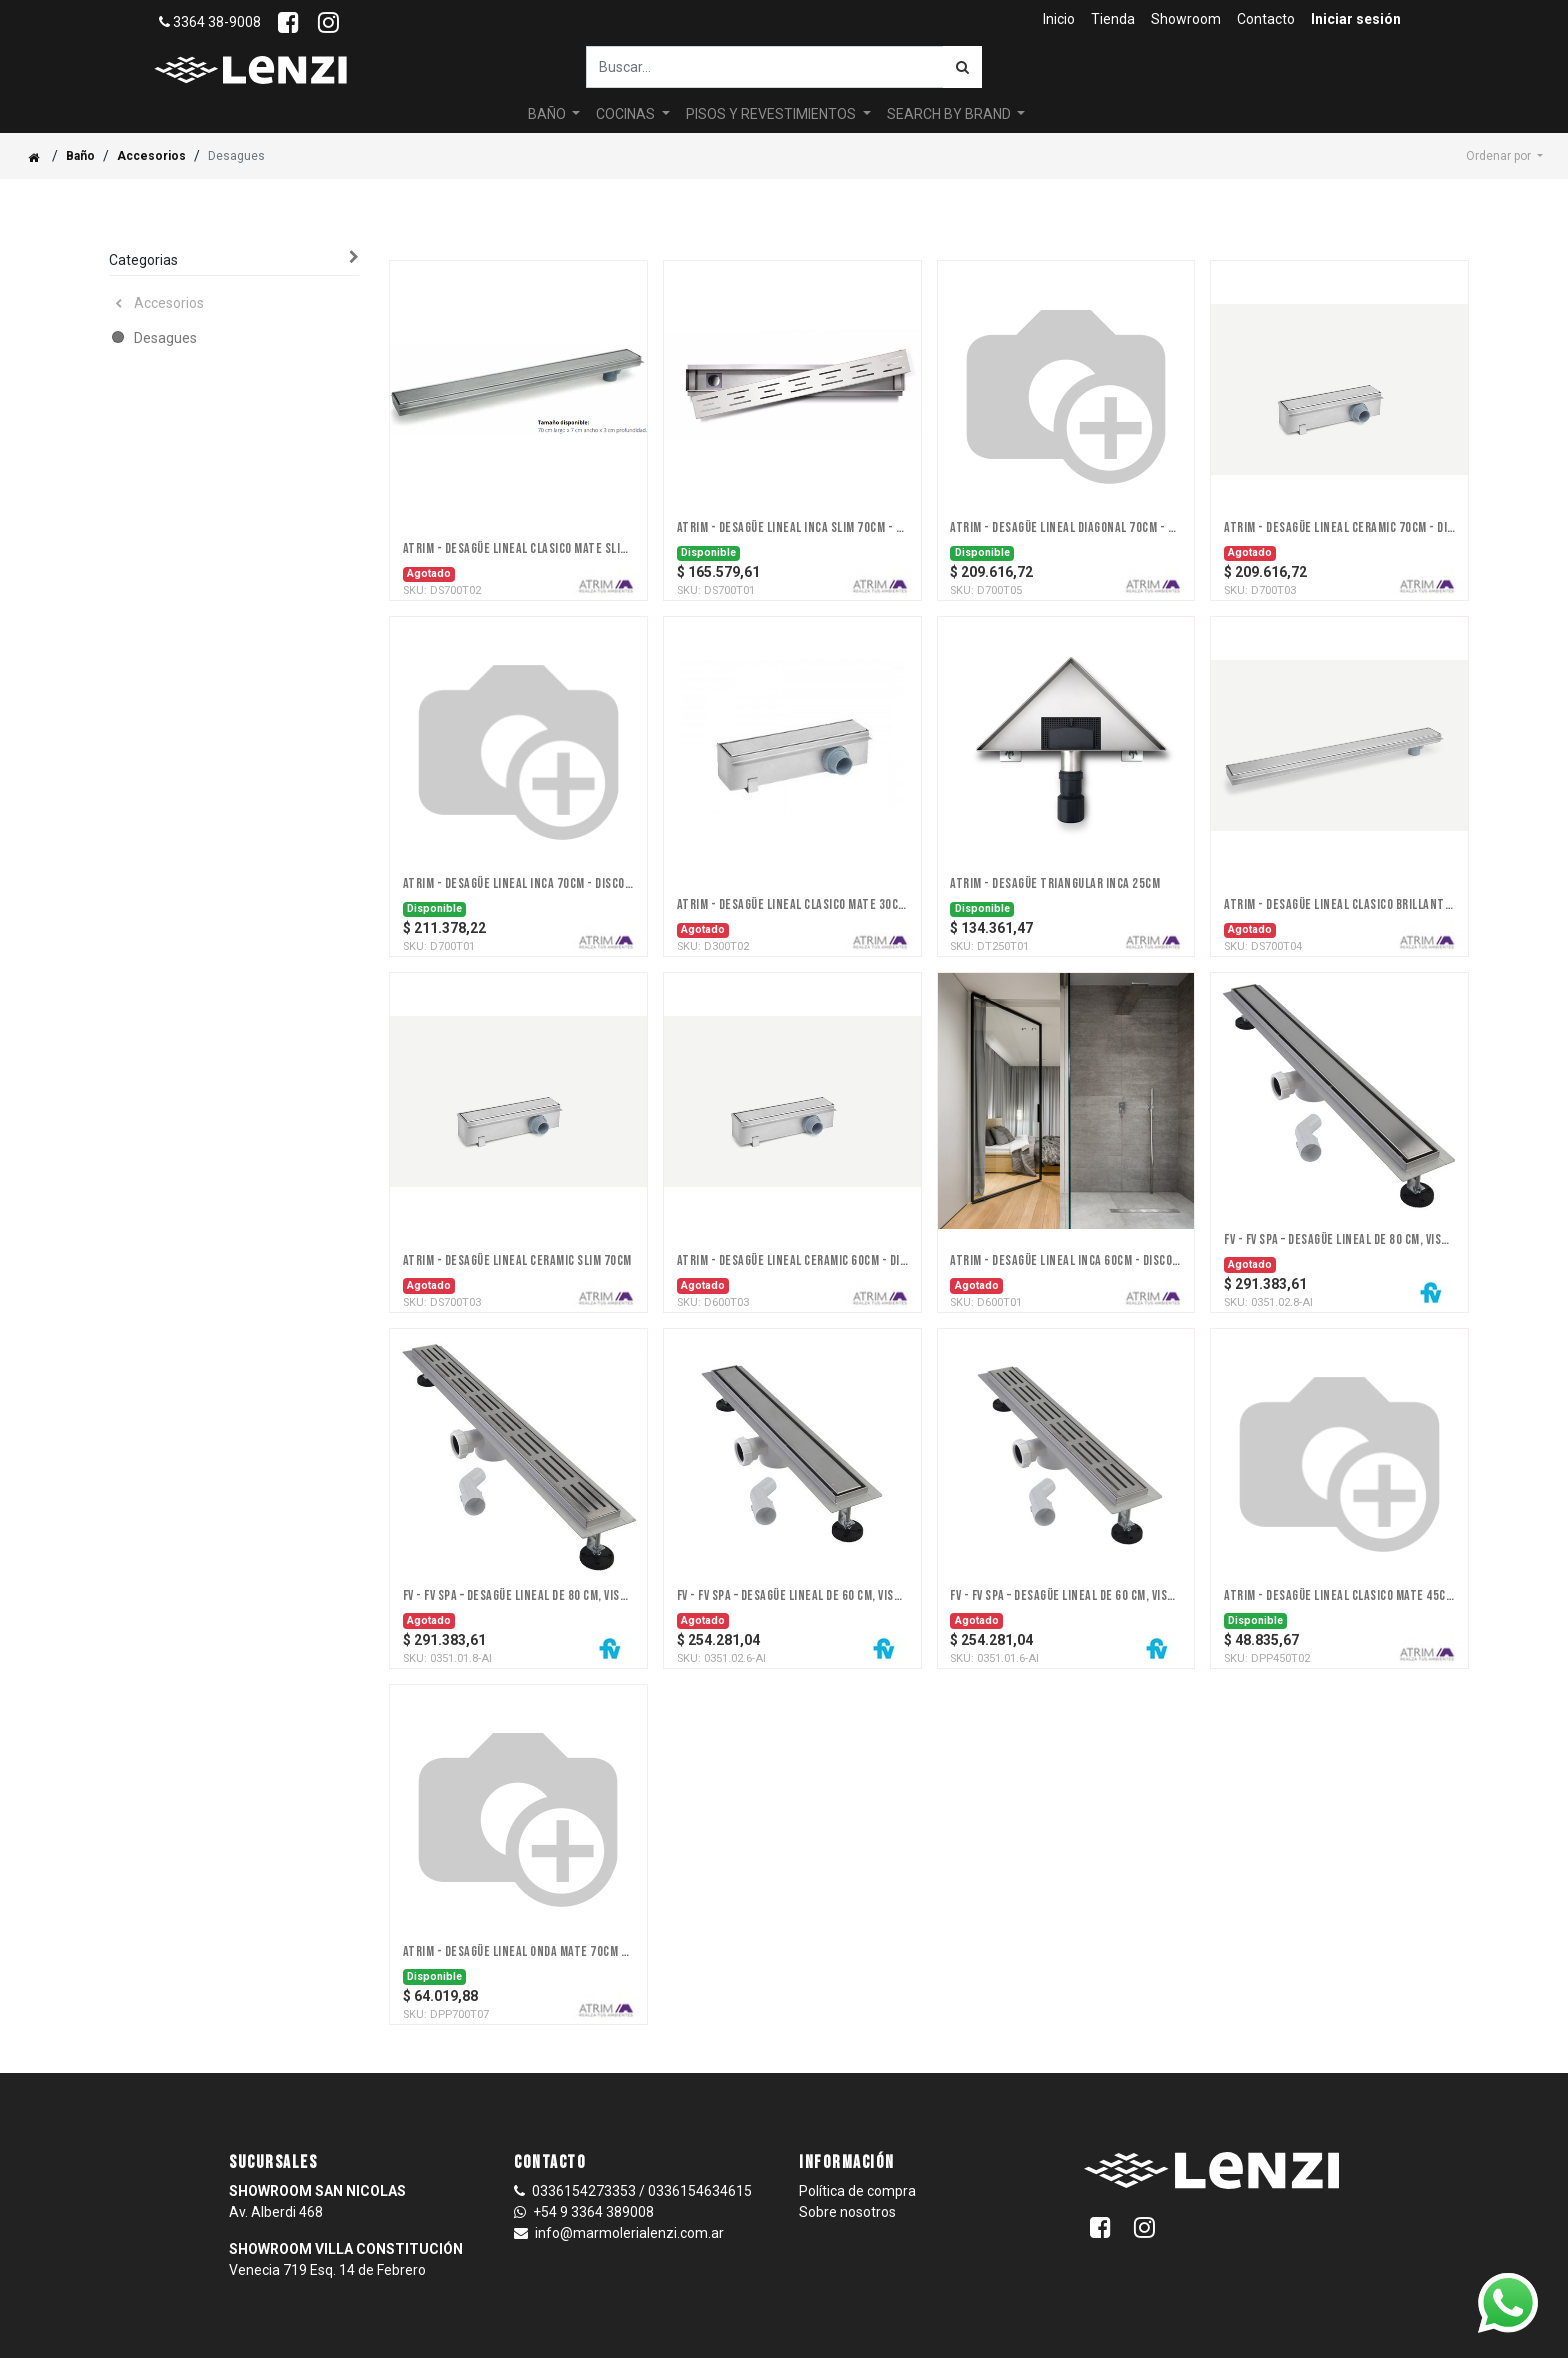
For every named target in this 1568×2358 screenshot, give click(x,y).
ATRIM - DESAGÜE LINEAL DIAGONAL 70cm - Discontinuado (1065, 528)
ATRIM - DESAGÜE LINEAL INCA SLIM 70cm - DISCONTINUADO (792, 528)
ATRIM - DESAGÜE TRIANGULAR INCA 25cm (1055, 884)
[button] (1504, 156)
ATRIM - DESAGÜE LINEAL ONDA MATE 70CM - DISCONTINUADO (518, 1952)
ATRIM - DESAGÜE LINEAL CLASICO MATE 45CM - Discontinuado (1339, 1596)
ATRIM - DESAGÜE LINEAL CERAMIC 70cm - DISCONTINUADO (1339, 528)
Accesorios (151, 156)
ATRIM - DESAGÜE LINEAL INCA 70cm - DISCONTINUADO (518, 884)
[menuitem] (1059, 19)
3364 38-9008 (210, 22)
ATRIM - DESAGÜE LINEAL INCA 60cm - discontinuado (1065, 1261)
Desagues (165, 338)
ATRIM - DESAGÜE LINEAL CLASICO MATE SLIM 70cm (518, 549)
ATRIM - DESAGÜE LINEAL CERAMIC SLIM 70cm (517, 1261)
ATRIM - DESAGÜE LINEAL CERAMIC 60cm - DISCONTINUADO (792, 1261)
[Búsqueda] (962, 67)
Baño (80, 156)
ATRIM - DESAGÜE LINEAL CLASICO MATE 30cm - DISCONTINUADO (792, 905)
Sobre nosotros (847, 2212)
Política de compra (857, 2191)
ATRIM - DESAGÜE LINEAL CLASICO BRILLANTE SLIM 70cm (1339, 905)
